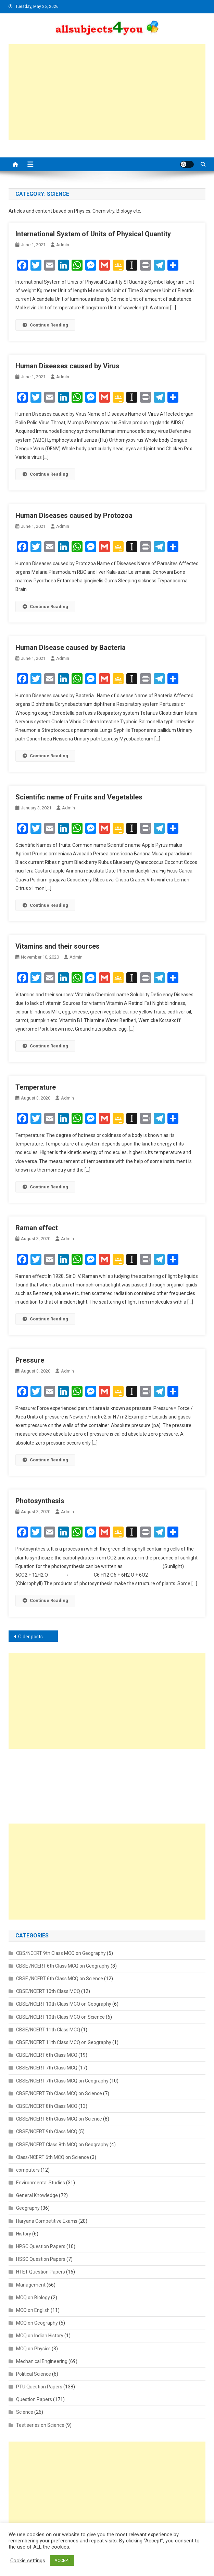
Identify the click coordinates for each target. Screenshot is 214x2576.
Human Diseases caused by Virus (67, 366)
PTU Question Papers (39, 2386)
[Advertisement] (107, 92)
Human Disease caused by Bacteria (70, 647)
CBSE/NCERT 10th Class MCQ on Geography (63, 2004)
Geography (28, 2208)
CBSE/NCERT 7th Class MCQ (46, 2067)
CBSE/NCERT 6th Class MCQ (46, 2055)
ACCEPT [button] (62, 2560)
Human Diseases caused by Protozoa (74, 515)
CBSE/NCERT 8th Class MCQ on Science (59, 2119)
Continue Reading (45, 325)
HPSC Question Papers (40, 2246)
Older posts (30, 1636)
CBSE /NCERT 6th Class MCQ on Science (59, 1978)
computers (28, 2170)
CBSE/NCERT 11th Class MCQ (48, 2029)
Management (31, 2285)
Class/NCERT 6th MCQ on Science (52, 2157)
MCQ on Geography (37, 2323)
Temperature (35, 1087)
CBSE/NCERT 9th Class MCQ (46, 2131)
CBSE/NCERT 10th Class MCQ (48, 1991)
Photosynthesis (39, 1501)
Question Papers (34, 2399)
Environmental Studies (40, 2182)
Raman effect (36, 1228)
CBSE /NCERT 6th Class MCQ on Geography (63, 1966)
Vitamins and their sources (57, 946)
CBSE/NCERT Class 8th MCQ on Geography (62, 2144)
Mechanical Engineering (41, 2361)
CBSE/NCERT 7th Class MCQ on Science (59, 2093)
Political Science (33, 2374)
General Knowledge (37, 2195)
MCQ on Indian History (39, 2335)
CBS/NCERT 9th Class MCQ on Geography (61, 1953)
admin (62, 244)
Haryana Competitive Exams (46, 2221)
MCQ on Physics (33, 2348)
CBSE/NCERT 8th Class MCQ (46, 2106)
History (23, 2233)
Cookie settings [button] (27, 2560)
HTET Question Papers (40, 2272)
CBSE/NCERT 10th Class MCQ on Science (60, 2017)
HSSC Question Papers (40, 2259)
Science (24, 2412)
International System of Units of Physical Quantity (93, 234)
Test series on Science (40, 2425)
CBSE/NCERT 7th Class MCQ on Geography (62, 2081)
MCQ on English (33, 2310)
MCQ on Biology (33, 2297)
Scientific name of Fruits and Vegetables (78, 797)
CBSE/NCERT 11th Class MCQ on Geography (63, 2042)
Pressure (29, 1360)
